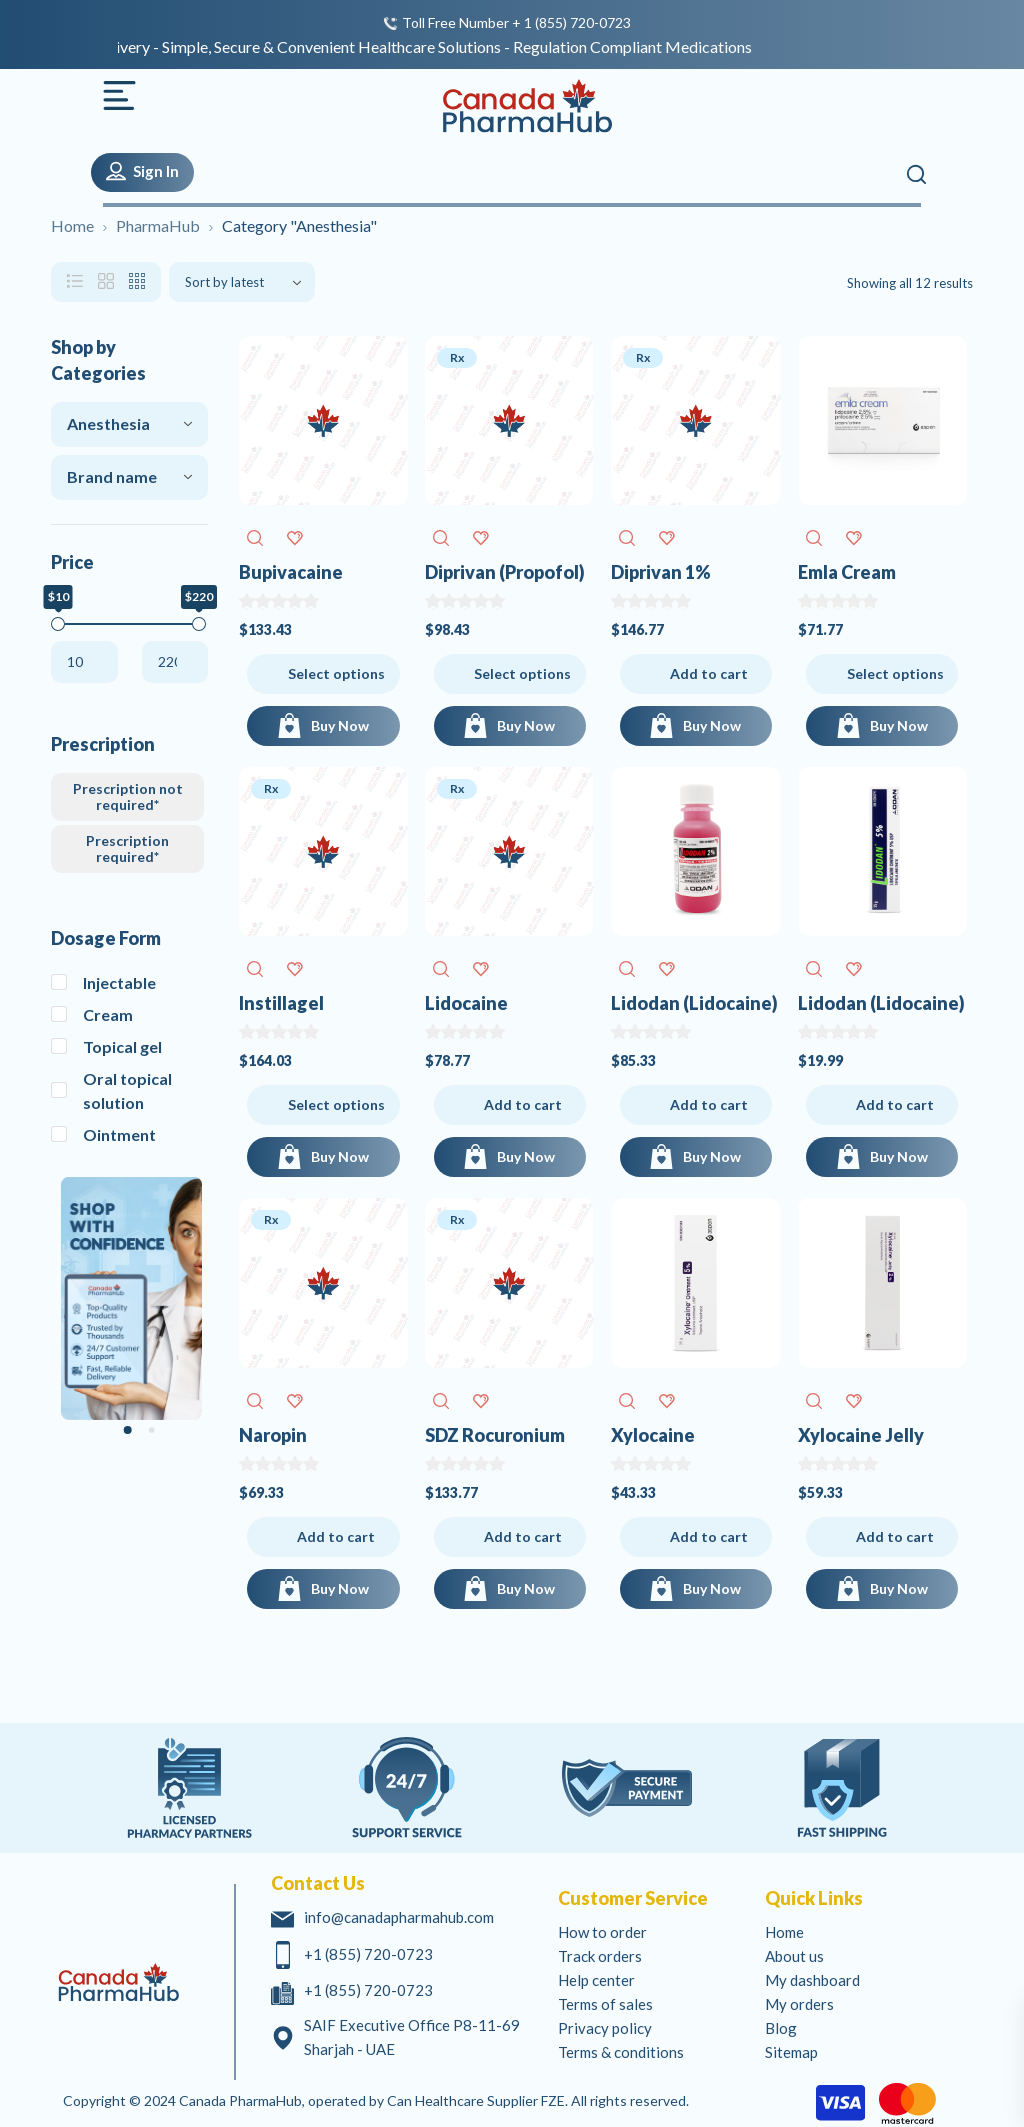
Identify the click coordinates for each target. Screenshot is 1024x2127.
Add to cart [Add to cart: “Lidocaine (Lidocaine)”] (523, 1104)
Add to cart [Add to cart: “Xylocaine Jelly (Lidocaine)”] (895, 1536)
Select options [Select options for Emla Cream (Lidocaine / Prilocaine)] (895, 673)
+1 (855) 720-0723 (368, 1954)
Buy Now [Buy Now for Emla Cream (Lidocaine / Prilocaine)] (899, 725)
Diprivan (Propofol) (505, 572)
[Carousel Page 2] (152, 1430)
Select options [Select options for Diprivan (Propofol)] (522, 673)
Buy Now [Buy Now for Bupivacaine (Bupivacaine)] (340, 725)
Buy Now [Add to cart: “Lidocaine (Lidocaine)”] (526, 1156)
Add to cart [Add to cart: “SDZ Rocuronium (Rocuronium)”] (523, 1536)
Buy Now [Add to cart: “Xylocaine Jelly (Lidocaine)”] (899, 1588)
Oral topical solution (127, 1090)
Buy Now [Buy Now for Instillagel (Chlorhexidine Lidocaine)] (340, 1156)
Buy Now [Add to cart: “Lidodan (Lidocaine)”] (712, 1156)
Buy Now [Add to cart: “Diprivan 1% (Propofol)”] (712, 725)
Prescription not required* (128, 796)
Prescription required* (127, 848)
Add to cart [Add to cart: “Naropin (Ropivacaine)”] (336, 1536)
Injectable (119, 982)
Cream (108, 1014)
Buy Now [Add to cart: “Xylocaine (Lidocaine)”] (712, 1588)
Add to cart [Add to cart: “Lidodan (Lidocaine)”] (709, 1104)
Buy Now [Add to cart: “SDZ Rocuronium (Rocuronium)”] (526, 1588)
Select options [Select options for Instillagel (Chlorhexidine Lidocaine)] (336, 1104)
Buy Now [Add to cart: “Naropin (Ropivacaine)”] (340, 1588)
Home (72, 225)
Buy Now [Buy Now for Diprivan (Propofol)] (526, 725)
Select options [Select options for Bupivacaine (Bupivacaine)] (336, 673)
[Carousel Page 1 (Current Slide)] (128, 1430)
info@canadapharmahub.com (399, 1917)
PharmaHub (158, 225)
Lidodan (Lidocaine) (694, 1003)
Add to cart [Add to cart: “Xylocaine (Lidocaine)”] (709, 1536)
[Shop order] (242, 282)
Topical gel (122, 1046)
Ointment (119, 1134)
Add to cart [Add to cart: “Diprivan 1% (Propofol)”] (709, 673)
